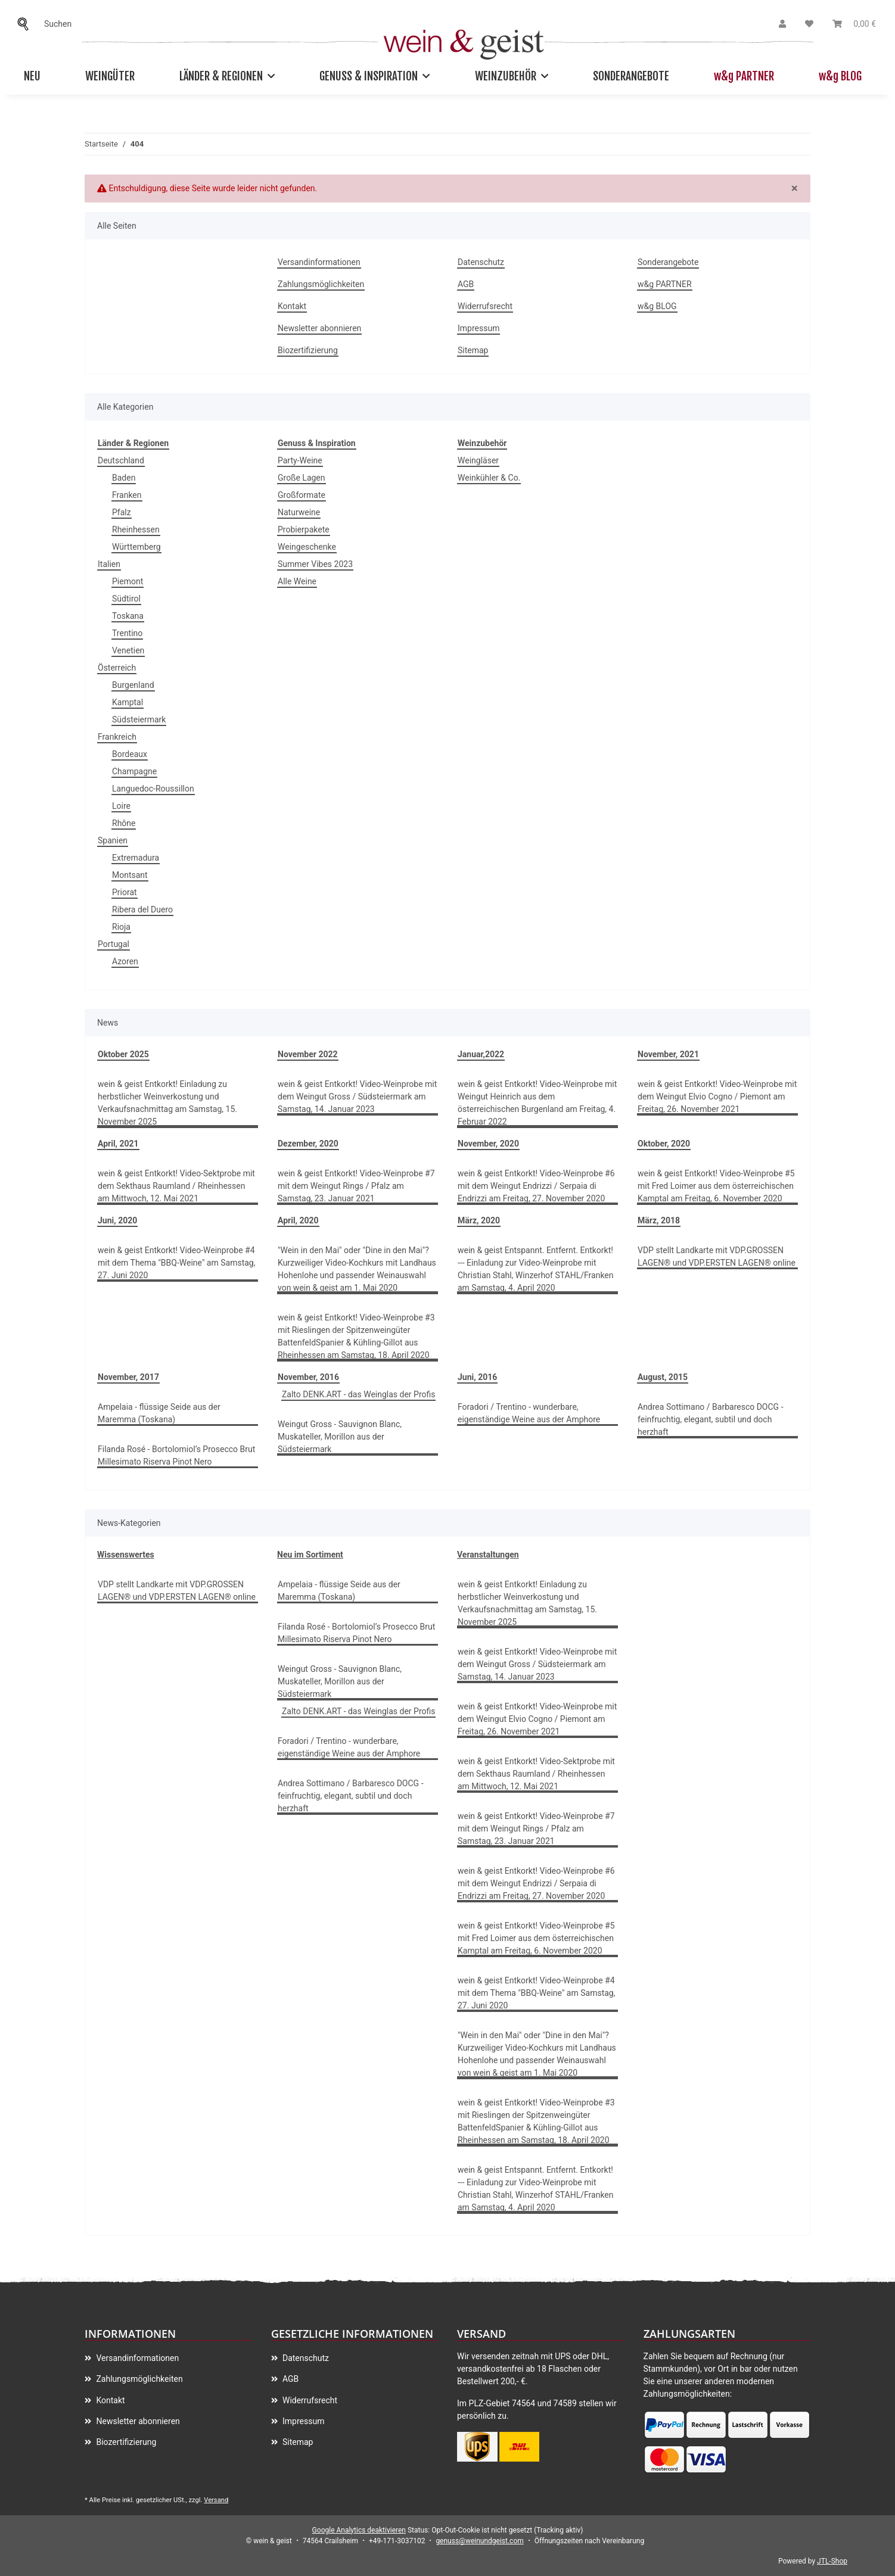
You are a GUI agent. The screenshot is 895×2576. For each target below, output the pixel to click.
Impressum (478, 328)
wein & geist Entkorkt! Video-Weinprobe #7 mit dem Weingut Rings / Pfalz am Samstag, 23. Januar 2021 (356, 1186)
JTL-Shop (832, 2561)
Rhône (123, 823)
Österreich (117, 667)
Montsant (130, 875)
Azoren (125, 961)
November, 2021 (668, 1054)
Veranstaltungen (488, 1554)
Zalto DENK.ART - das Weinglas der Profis (359, 1394)
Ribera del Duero (142, 909)
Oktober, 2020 (664, 1143)
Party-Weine (300, 460)
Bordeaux (129, 754)
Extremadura (135, 857)
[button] (782, 24)
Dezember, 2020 (308, 1143)
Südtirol (126, 598)
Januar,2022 (481, 1054)
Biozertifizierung (308, 350)
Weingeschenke (307, 547)
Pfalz (121, 512)
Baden (123, 477)
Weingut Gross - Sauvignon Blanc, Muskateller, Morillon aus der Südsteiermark (340, 1436)
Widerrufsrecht (485, 306)
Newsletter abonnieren (319, 328)
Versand (216, 2500)
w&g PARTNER (744, 76)
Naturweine (299, 512)
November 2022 (308, 1054)
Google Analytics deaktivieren (359, 2530)
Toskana (128, 616)
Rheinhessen (136, 529)
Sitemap (473, 350)
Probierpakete (304, 529)
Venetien (128, 650)
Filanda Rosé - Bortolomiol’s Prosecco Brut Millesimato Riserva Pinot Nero (176, 1455)
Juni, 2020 (117, 1220)
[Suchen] (26, 24)
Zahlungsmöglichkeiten (321, 284)
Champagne (134, 771)
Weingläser (478, 460)
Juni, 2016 (477, 1377)
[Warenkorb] (854, 24)
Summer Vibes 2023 (315, 564)
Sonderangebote (631, 76)
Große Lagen (301, 477)
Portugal (113, 944)
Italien (109, 564)
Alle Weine (297, 581)
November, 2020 (488, 1143)
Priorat (124, 892)
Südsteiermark (139, 719)
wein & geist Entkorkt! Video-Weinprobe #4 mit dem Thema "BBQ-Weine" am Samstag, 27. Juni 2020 (176, 1262)
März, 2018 (659, 1220)
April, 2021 (118, 1143)
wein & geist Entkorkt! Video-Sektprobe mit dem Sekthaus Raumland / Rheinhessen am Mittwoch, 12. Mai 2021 (176, 1186)
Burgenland (133, 685)
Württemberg (136, 547)
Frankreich (117, 737)
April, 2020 (298, 1220)
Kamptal (127, 702)
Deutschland (121, 460)
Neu (32, 76)
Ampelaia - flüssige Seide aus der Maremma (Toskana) (159, 1413)
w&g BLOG (840, 76)
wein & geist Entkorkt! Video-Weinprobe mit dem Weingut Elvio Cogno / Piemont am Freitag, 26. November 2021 (717, 1096)
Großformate (301, 495)
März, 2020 (479, 1220)
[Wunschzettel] (809, 24)
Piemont (127, 581)
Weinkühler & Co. (489, 477)
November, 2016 (308, 1377)
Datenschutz (481, 262)
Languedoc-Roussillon (153, 788)
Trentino (127, 633)
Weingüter (110, 76)
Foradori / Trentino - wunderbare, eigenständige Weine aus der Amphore (529, 1413)
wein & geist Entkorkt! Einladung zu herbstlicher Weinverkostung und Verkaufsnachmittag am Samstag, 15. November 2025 (167, 1102)
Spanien (113, 840)
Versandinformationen (319, 262)
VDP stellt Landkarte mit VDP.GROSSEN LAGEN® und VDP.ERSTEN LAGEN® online (716, 1256)
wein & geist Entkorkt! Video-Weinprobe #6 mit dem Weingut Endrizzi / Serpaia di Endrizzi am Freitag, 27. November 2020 (536, 1186)
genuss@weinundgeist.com (479, 2541)
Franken (127, 495)
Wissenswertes (125, 1554)
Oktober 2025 (123, 1054)
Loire (121, 806)
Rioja (121, 927)
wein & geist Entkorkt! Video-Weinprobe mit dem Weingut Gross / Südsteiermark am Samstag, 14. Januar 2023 (357, 1096)
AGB (466, 284)
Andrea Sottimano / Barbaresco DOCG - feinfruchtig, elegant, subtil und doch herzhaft (711, 1419)
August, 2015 (663, 1377)
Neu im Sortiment (310, 1554)
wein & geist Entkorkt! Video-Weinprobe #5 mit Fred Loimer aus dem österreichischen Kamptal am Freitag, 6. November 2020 (716, 1186)
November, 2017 (128, 1377)
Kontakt (292, 306)
